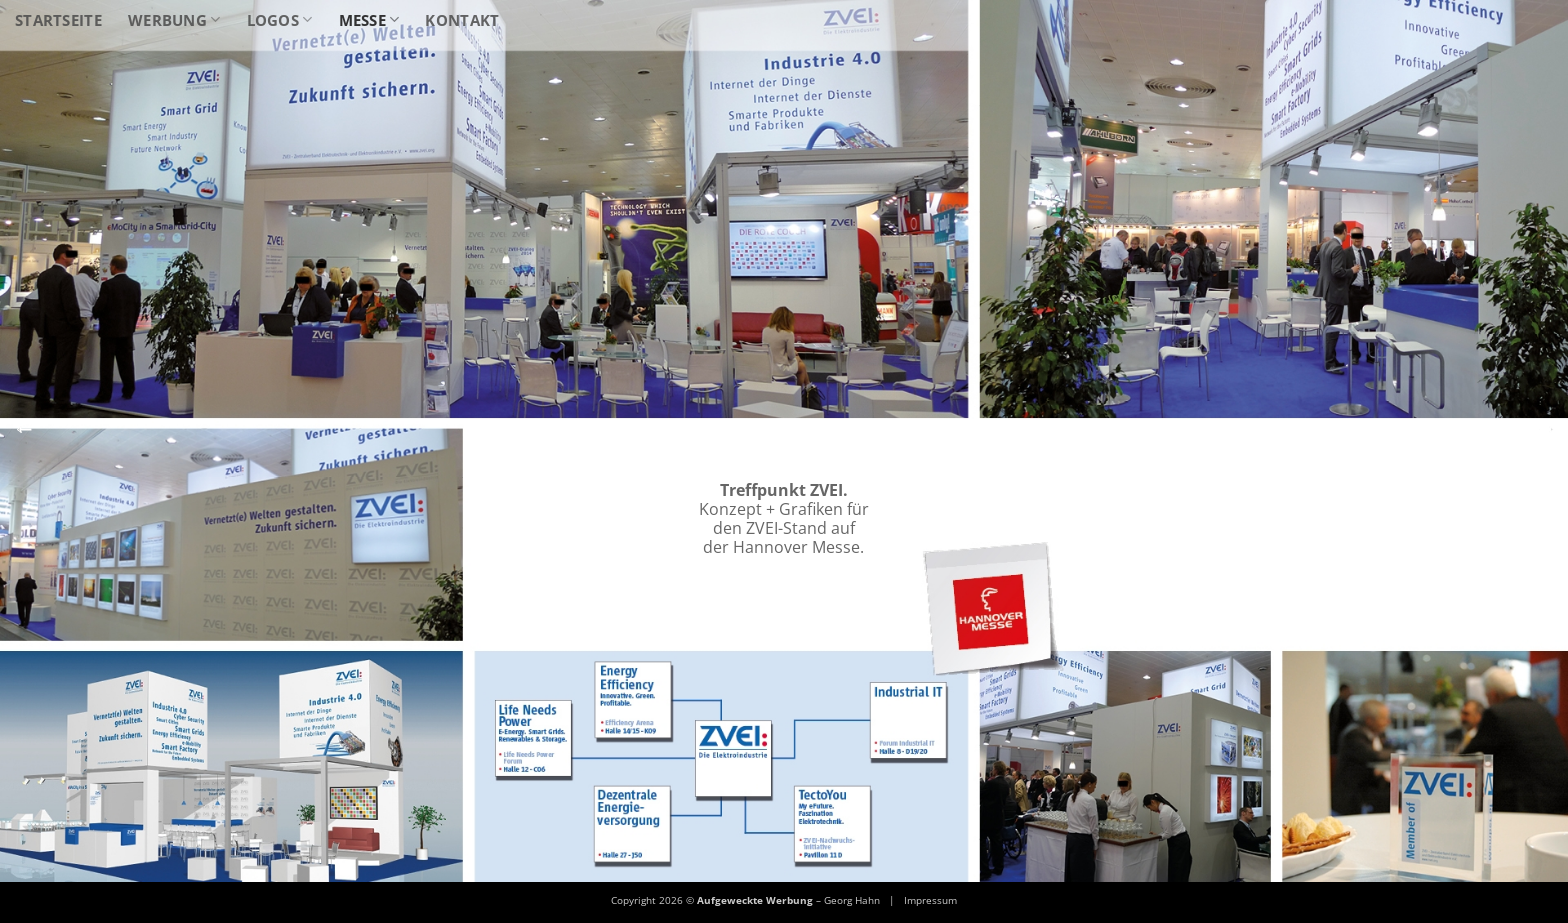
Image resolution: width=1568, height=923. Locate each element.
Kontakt (462, 20)
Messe (369, 20)
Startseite (58, 20)
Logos (280, 20)
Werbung (174, 20)
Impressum (930, 900)
